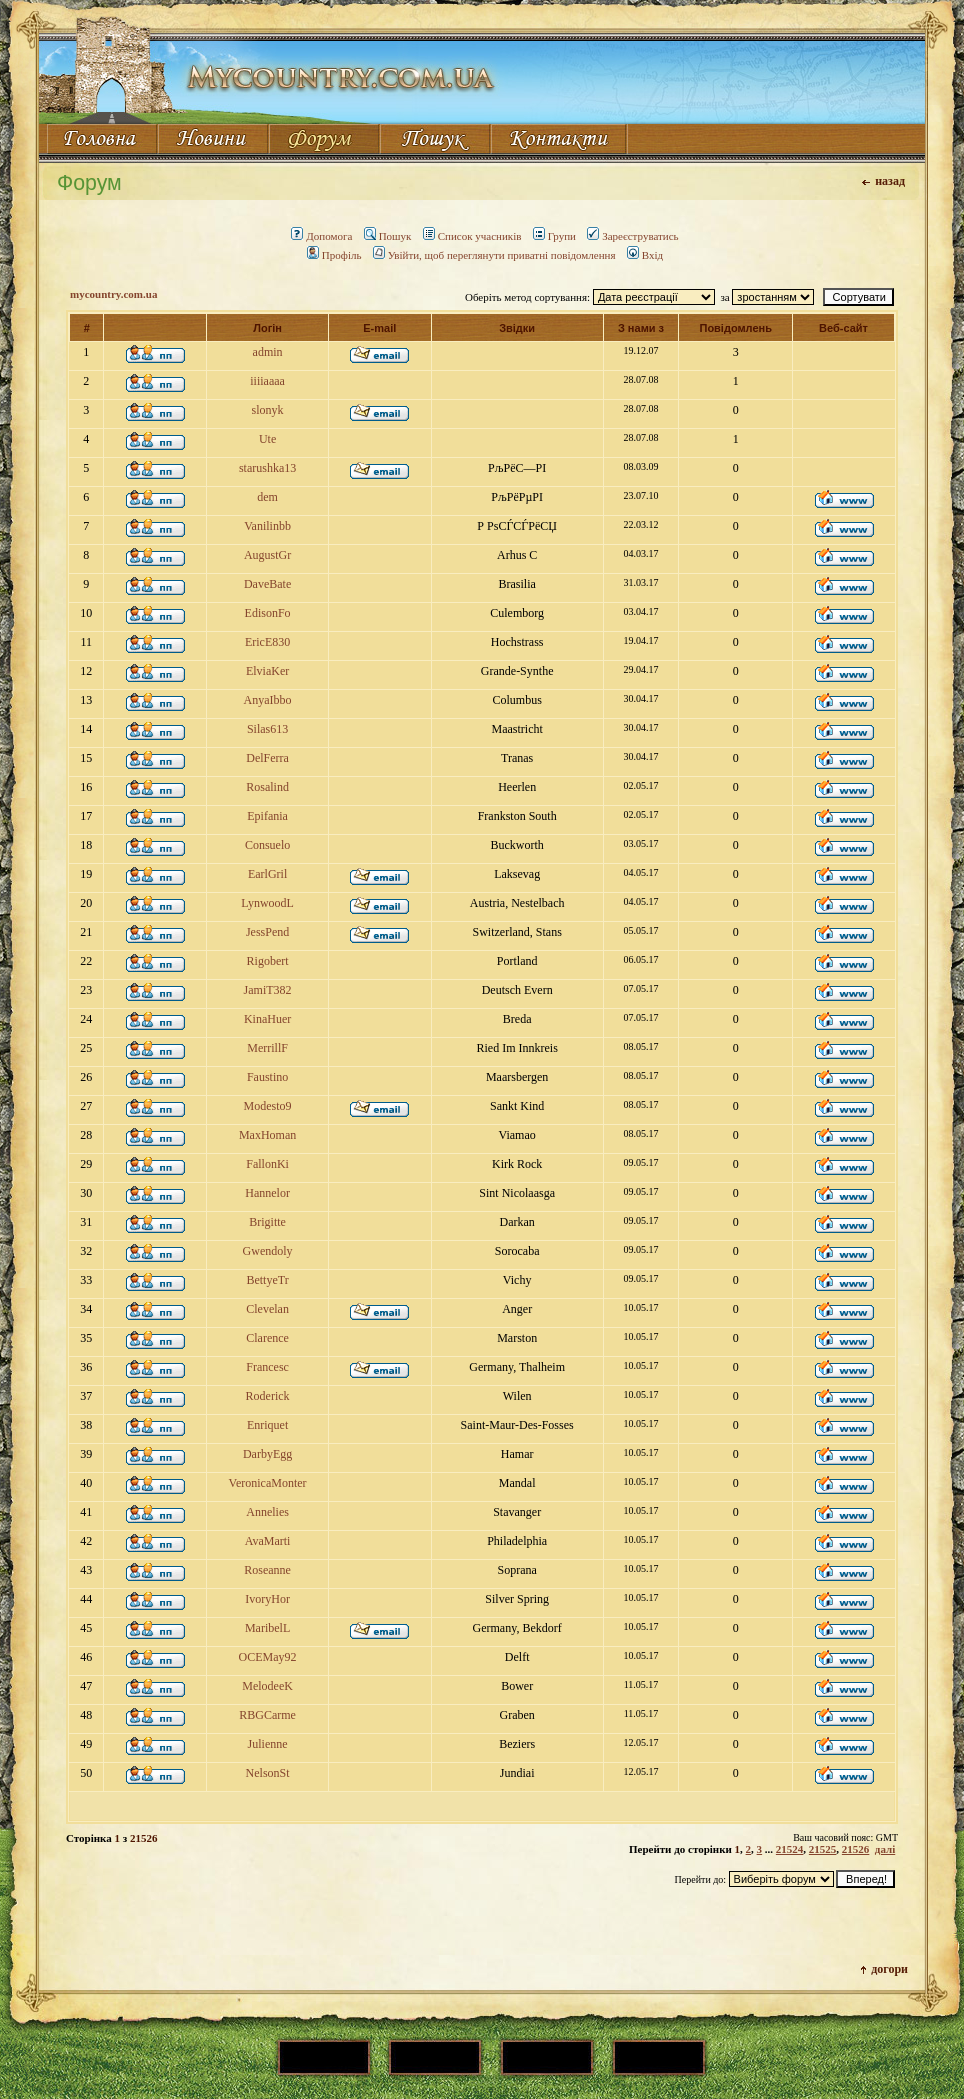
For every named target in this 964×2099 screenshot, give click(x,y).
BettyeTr (267, 1280)
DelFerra (267, 758)
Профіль (334, 255)
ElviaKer (267, 671)
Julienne (268, 1744)
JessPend (267, 932)
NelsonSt (268, 1773)
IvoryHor (267, 1599)
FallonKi (267, 1164)
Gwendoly (268, 1251)
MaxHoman (267, 1135)
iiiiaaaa (267, 381)
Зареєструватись (632, 236)
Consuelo (267, 845)
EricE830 (267, 642)
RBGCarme (267, 1715)
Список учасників (472, 236)
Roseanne (267, 1570)
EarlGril (267, 874)
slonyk (268, 410)
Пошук (388, 236)
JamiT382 (268, 990)
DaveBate (267, 584)
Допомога (321, 236)
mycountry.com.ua (113, 294)
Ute (267, 439)
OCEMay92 (268, 1657)
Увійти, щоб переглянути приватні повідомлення (494, 255)
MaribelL (267, 1628)
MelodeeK (267, 1686)
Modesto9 (268, 1106)
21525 (823, 1849)
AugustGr (267, 555)
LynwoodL (267, 903)
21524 (790, 1849)
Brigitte (267, 1222)
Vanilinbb (267, 526)
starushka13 (267, 468)
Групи (554, 236)
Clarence (267, 1338)
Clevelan (267, 1309)
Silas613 (267, 729)
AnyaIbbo (268, 700)
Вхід (645, 255)
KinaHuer (267, 1019)
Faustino (267, 1077)
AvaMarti (268, 1541)
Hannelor (267, 1193)
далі (885, 1849)
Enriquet (267, 1425)
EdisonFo (268, 613)
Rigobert (268, 961)
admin (268, 352)
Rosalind (267, 787)
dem (267, 497)
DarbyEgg (267, 1454)
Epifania (267, 816)
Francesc (267, 1367)
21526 (856, 1849)
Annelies (267, 1512)
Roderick (268, 1396)
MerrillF (267, 1048)
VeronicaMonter (268, 1483)
